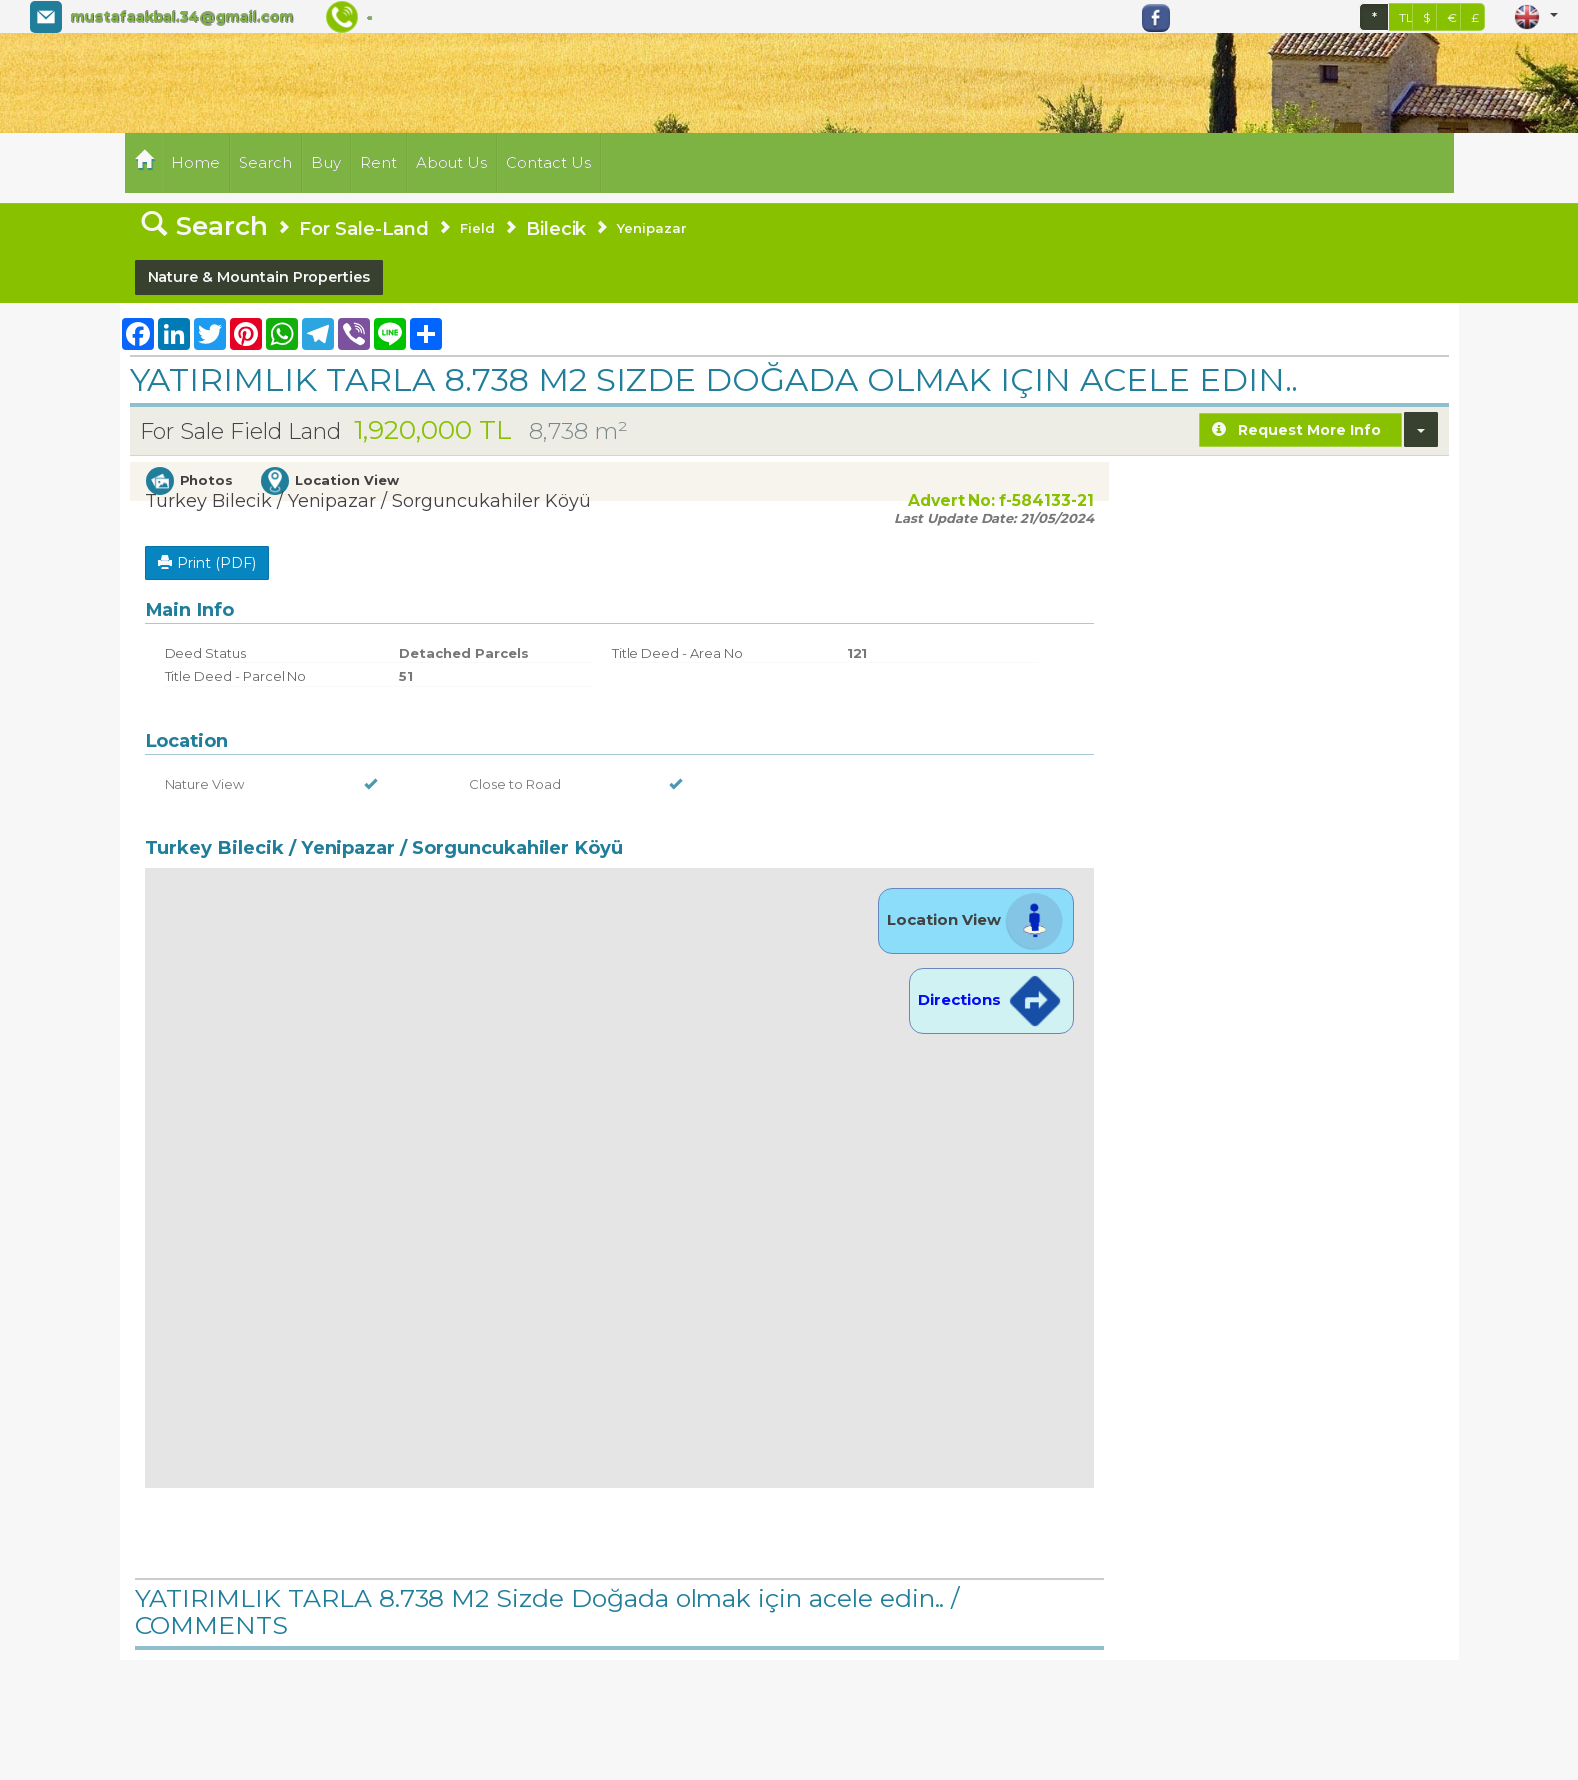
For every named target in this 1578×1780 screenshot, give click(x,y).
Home (195, 163)
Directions (991, 999)
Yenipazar (652, 228)
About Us (452, 163)
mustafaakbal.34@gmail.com (181, 17)
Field (477, 228)
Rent (378, 163)
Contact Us (548, 163)
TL (1406, 17)
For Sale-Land (364, 228)
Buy (326, 163)
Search (265, 163)
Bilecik (556, 228)
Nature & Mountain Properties (259, 277)
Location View (975, 919)
